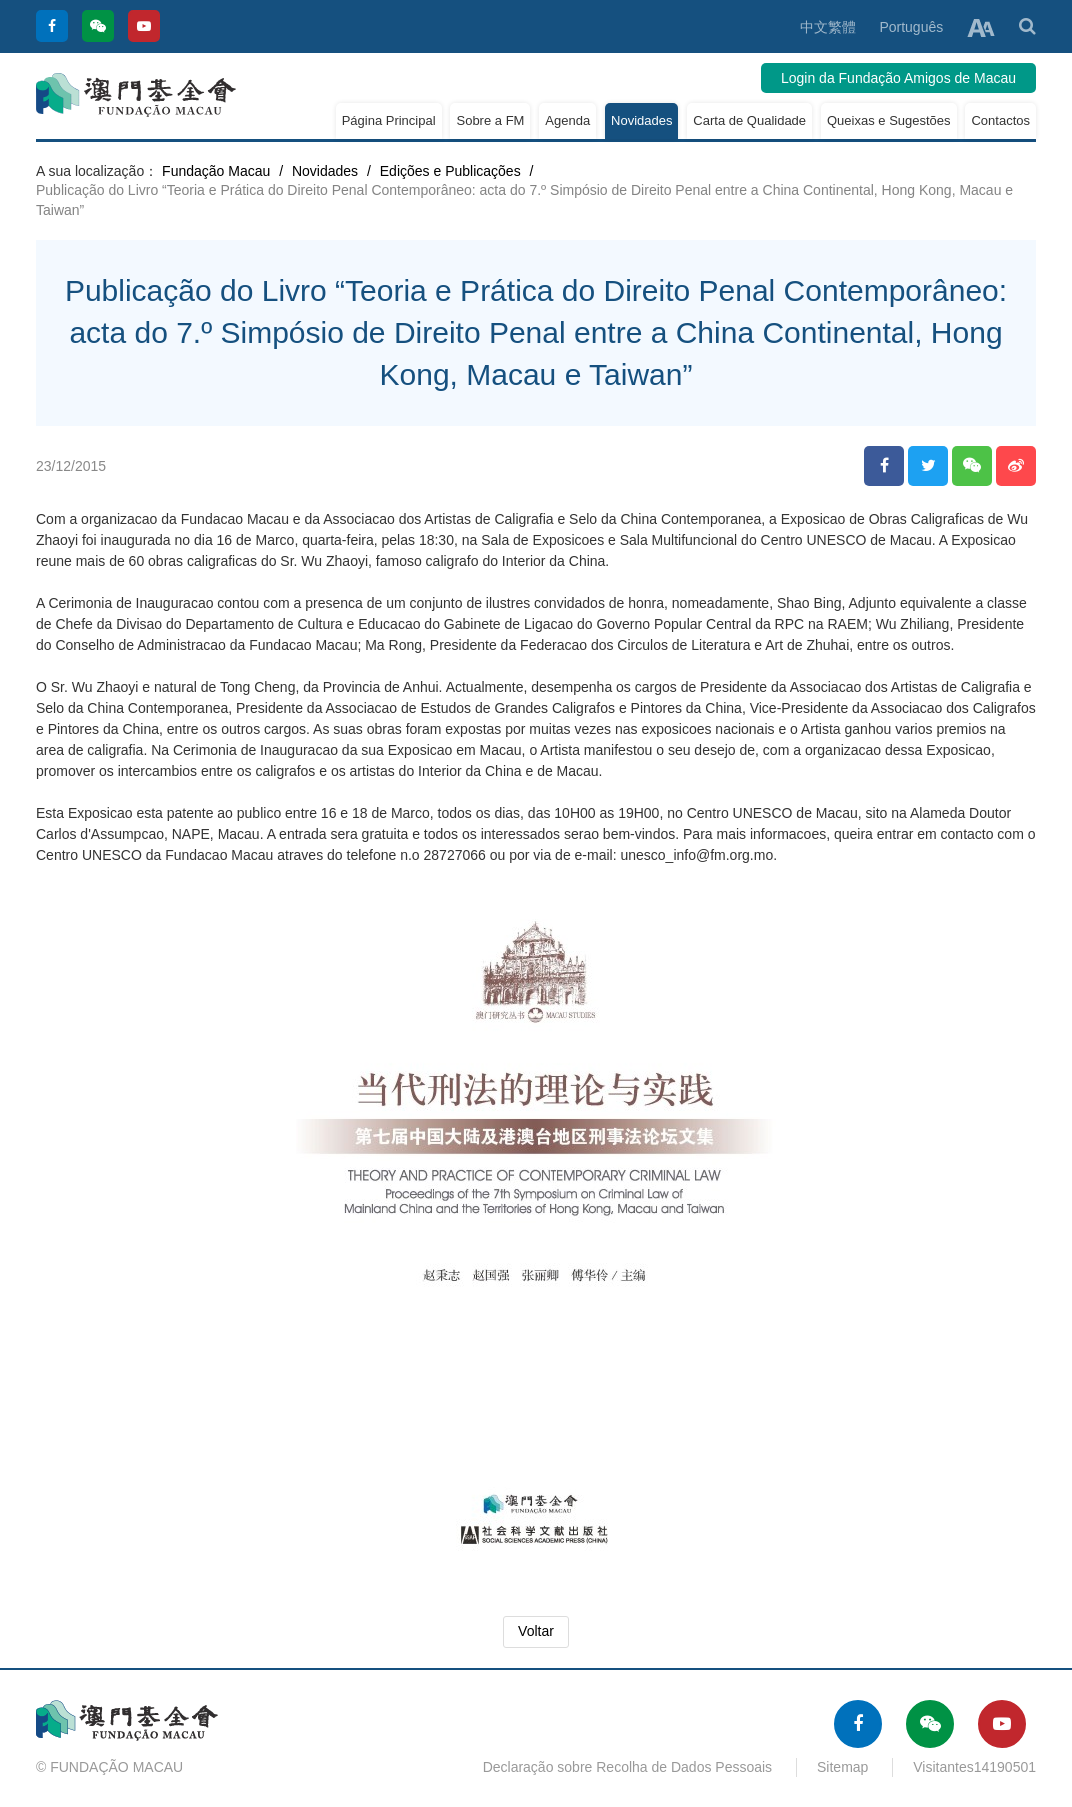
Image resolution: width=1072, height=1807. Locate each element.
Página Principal (389, 120)
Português (911, 27)
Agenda (567, 120)
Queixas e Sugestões (889, 120)
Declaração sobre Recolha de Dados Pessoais (628, 1767)
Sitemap (842, 1767)
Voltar (536, 1631)
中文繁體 (828, 27)
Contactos (1000, 120)
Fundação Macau (216, 171)
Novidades (641, 120)
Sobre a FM (490, 120)
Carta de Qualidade (749, 120)
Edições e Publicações (450, 171)
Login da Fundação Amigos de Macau (898, 78)
